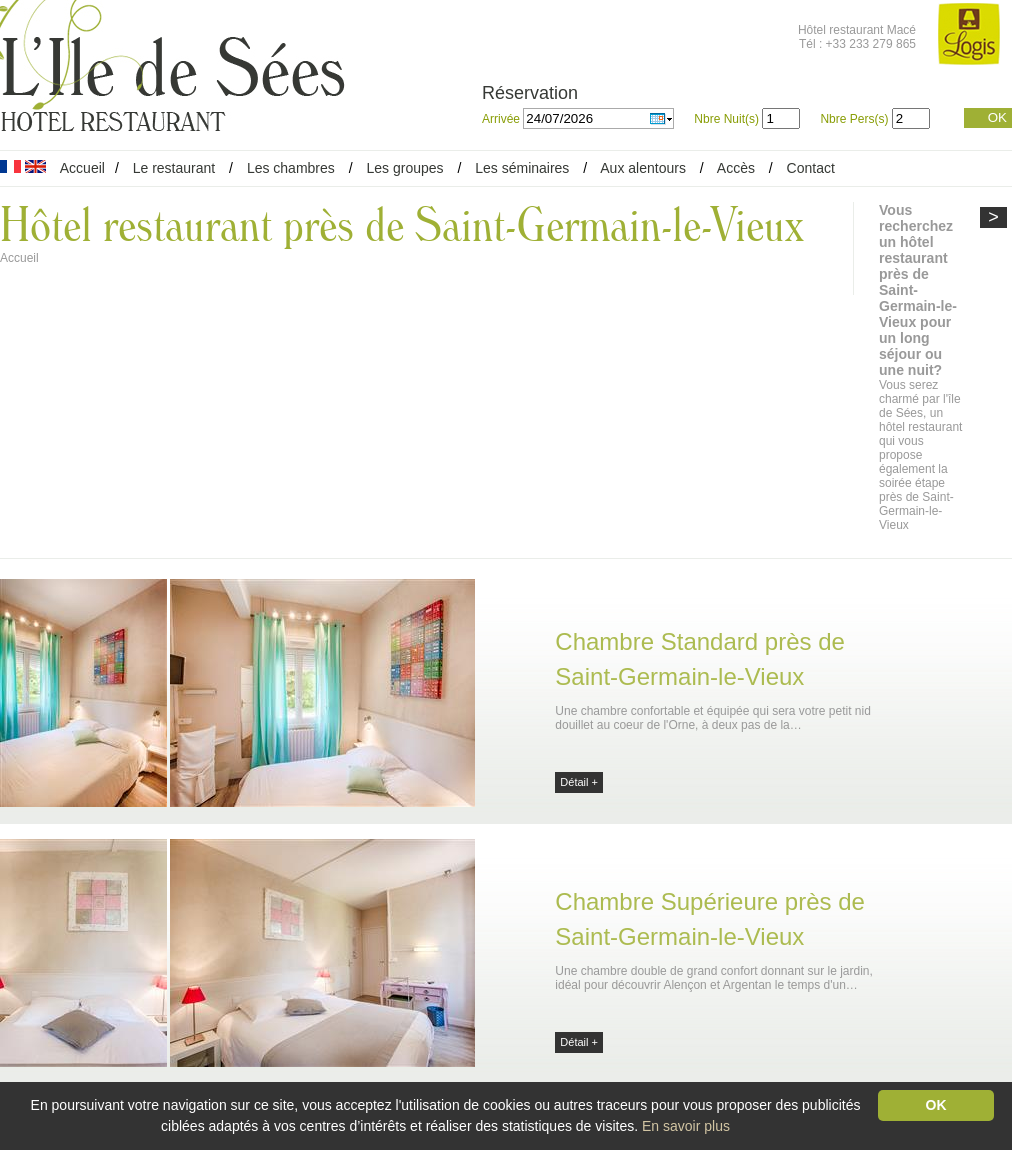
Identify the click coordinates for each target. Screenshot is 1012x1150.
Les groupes (404, 168)
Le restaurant (174, 168)
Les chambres (291, 168)
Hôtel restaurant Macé (857, 30)
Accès (736, 168)
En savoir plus (686, 1126)
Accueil (82, 168)
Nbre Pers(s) (854, 119)
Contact (811, 168)
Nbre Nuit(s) (726, 119)
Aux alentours (645, 168)
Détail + (579, 782)
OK (997, 117)
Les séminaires (522, 168)
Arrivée (502, 119)
